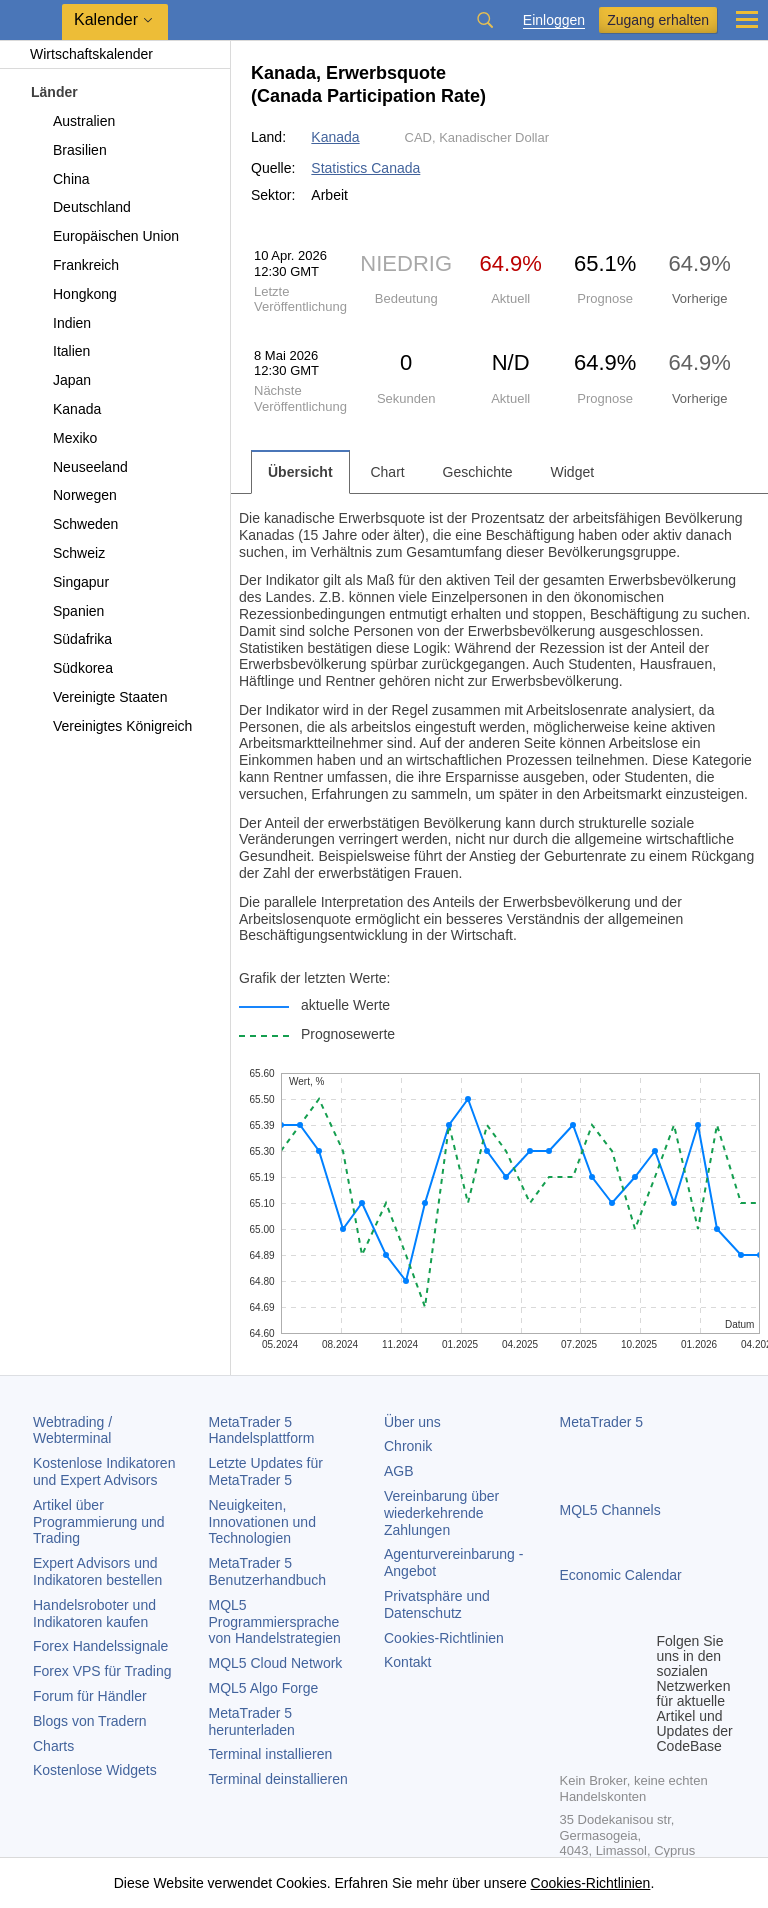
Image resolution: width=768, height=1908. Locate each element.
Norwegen (73, 495)
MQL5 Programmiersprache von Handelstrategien (275, 1622)
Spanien (67, 611)
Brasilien (68, 150)
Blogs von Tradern (90, 1721)
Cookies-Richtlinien (444, 1638)
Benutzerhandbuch (268, 1571)
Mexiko (63, 438)
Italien (60, 351)
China (60, 179)
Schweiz (67, 553)
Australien (72, 121)
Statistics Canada (365, 168)
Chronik (408, 1446)
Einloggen (554, 20)
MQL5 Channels (610, 1510)
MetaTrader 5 (602, 1422)
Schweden (74, 524)
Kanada (65, 409)
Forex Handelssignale (100, 1646)
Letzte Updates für (266, 1471)
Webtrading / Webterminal (72, 1430)
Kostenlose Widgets (95, 1770)
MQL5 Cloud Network (276, 1663)
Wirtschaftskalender (81, 54)
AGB (399, 1471)
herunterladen (252, 1721)
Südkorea (71, 668)
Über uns (412, 1422)
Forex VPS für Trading (102, 1671)
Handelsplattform (262, 1430)
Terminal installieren (271, 1754)
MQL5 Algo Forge (264, 1688)
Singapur (69, 582)
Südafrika (71, 639)
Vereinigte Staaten (98, 697)
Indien (60, 323)
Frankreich (74, 265)
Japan (60, 380)
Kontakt (407, 1662)
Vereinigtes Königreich (111, 726)
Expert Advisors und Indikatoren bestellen (97, 1571)
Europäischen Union (104, 236)
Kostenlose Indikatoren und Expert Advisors (104, 1471)
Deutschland (80, 207)
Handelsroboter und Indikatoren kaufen (94, 1613)
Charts (53, 1746)
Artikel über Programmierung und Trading (99, 1522)
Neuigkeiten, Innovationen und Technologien (262, 1522)
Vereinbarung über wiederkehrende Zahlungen (441, 1513)
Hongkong (73, 294)
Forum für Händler (90, 1696)
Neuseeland (79, 467)
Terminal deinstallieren (278, 1779)
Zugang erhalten (658, 20)
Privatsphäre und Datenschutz (437, 1604)
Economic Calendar (621, 1575)
